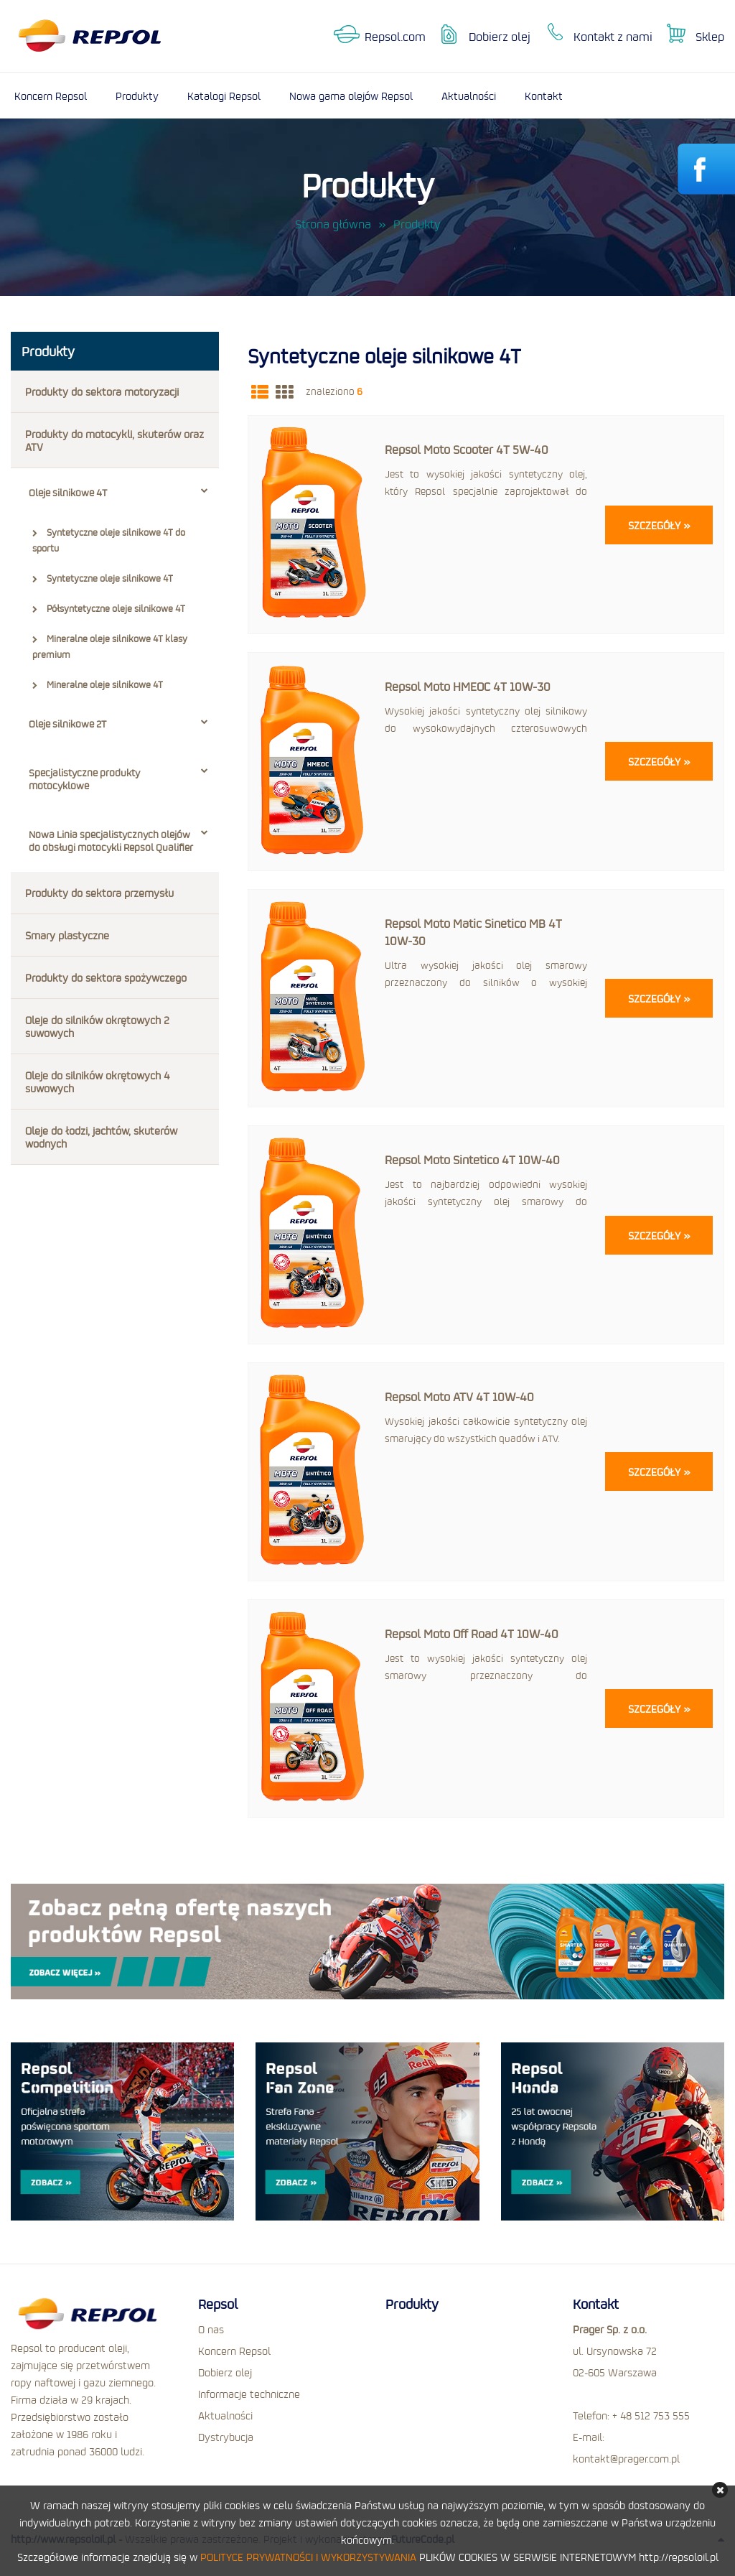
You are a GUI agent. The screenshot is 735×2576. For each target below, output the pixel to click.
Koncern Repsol (50, 95)
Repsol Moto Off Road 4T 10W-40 (471, 1633)
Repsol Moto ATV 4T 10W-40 (459, 1396)
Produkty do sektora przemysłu (99, 892)
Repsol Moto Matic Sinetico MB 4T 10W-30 (473, 931)
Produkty (137, 95)
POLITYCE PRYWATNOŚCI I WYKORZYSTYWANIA (308, 2556)
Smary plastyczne (67, 935)
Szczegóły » (659, 525)
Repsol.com (395, 36)
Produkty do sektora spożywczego (106, 977)
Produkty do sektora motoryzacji (102, 391)
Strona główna (333, 224)
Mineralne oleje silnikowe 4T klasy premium (109, 646)
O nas (211, 2329)
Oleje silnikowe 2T (118, 724)
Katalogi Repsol (224, 95)
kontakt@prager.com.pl (626, 2458)
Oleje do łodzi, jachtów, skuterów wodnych (101, 1137)
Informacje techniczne (249, 2393)
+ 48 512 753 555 (651, 2415)
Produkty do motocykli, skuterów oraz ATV (114, 440)
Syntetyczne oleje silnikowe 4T (102, 578)
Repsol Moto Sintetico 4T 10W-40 (472, 1159)
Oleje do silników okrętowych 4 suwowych (97, 1081)
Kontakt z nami (613, 36)
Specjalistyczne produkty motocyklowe (118, 779)
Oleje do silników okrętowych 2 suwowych (97, 1026)
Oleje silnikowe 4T (118, 493)
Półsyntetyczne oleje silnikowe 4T (108, 608)
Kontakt (544, 95)
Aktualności (468, 95)
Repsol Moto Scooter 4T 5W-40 (466, 449)
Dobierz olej (499, 36)
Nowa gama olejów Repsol (351, 95)
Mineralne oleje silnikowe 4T (97, 684)
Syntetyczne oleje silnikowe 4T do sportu (108, 540)
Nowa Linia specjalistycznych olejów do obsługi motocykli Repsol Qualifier (118, 841)
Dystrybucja (225, 2436)
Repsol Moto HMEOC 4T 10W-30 (468, 686)
